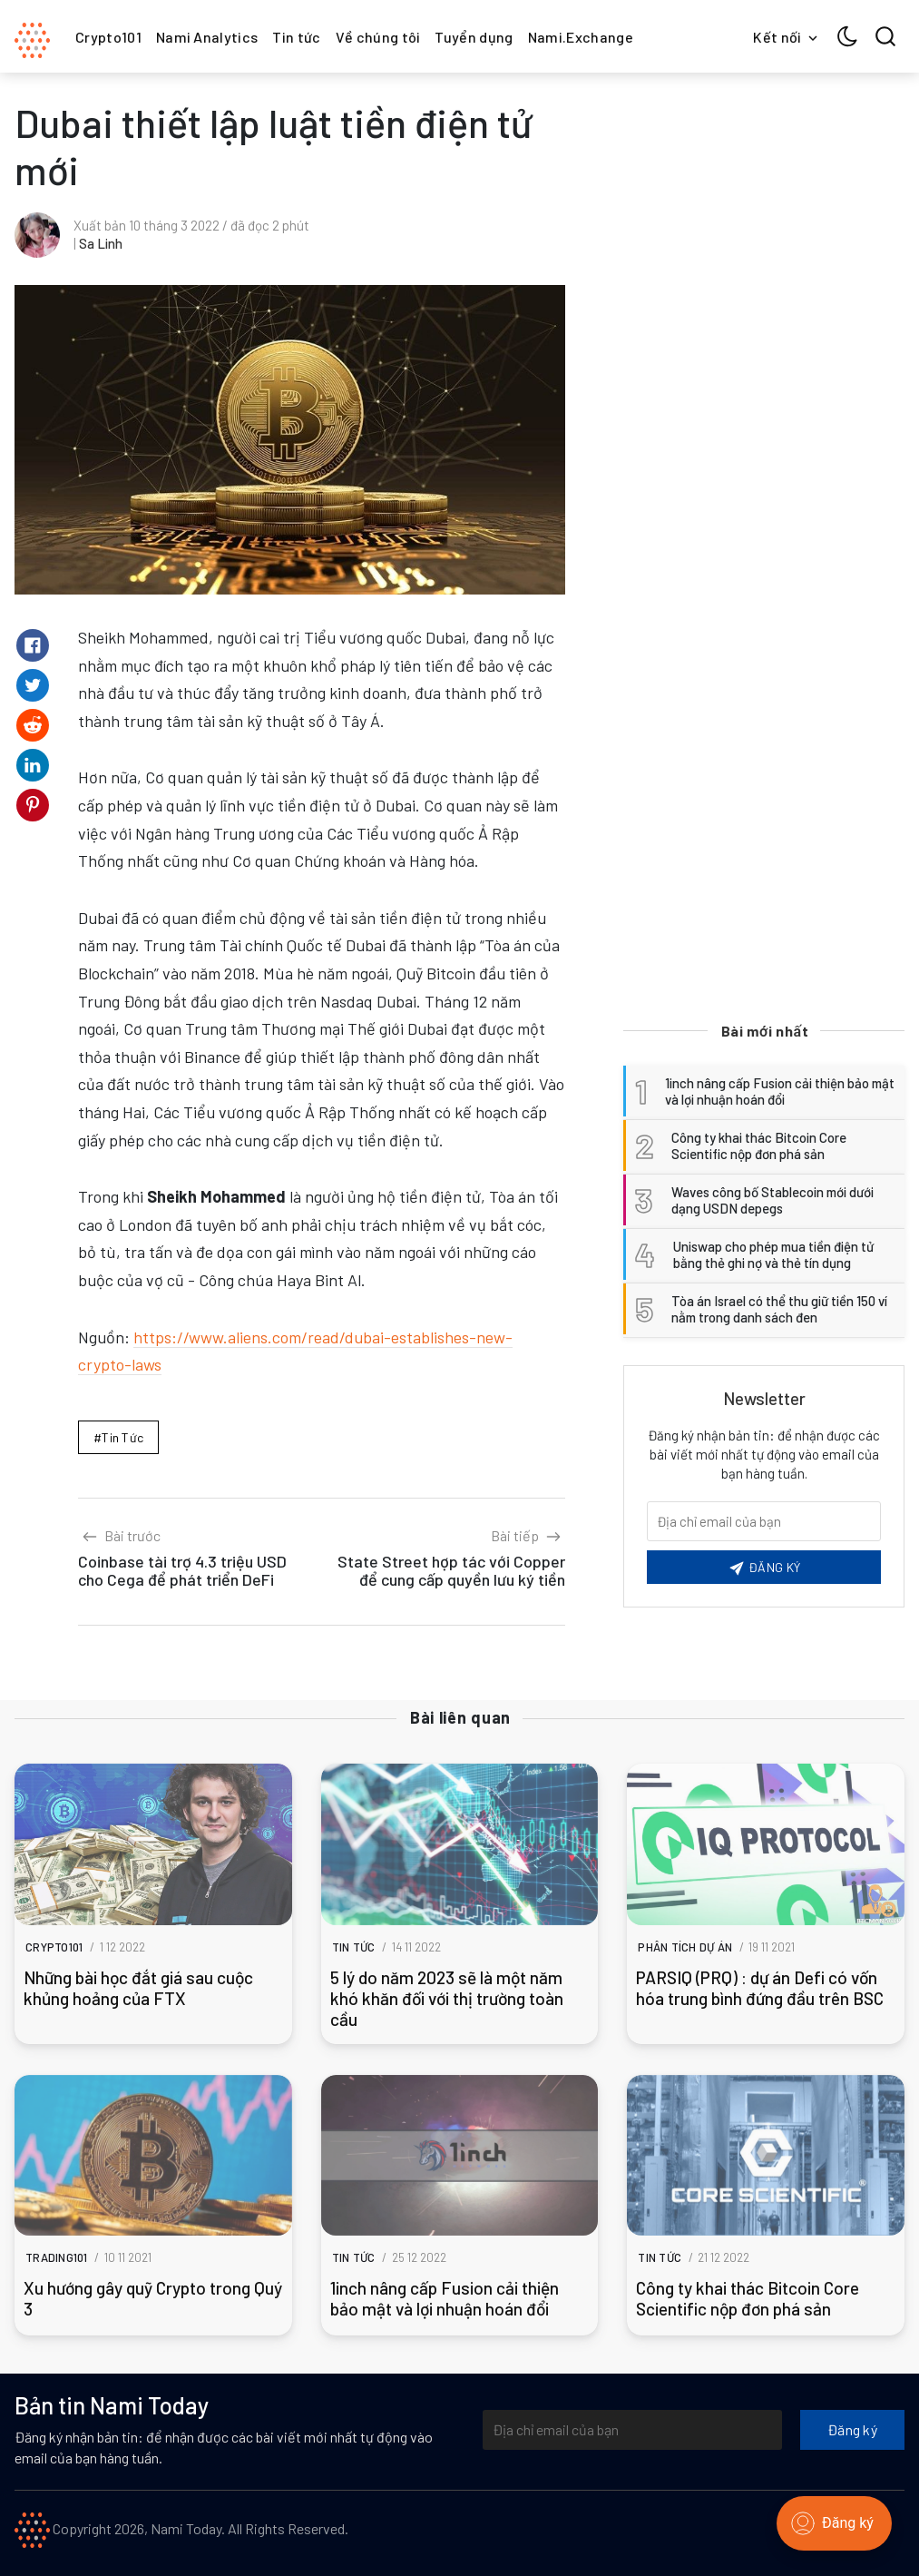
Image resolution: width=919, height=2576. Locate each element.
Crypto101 (108, 36)
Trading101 (56, 2257)
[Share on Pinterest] (32, 805)
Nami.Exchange (580, 36)
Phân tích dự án (685, 1947)
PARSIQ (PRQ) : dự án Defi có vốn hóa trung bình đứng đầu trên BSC (760, 1988)
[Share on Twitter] (32, 685)
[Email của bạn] (764, 1521)
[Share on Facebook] (32, 645)
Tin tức (296, 36)
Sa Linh (100, 243)
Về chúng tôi (378, 36)
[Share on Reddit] (32, 725)
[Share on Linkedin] (32, 765)
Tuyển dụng (474, 36)
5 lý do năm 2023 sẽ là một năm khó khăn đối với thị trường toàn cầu (446, 1998)
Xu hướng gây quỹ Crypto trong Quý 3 (153, 2298)
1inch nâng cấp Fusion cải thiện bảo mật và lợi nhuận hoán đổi (444, 2298)
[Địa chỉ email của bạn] (632, 2430)
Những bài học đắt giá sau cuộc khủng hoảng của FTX (138, 1988)
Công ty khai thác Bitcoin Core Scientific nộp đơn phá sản (747, 2298)
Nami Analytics (207, 36)
